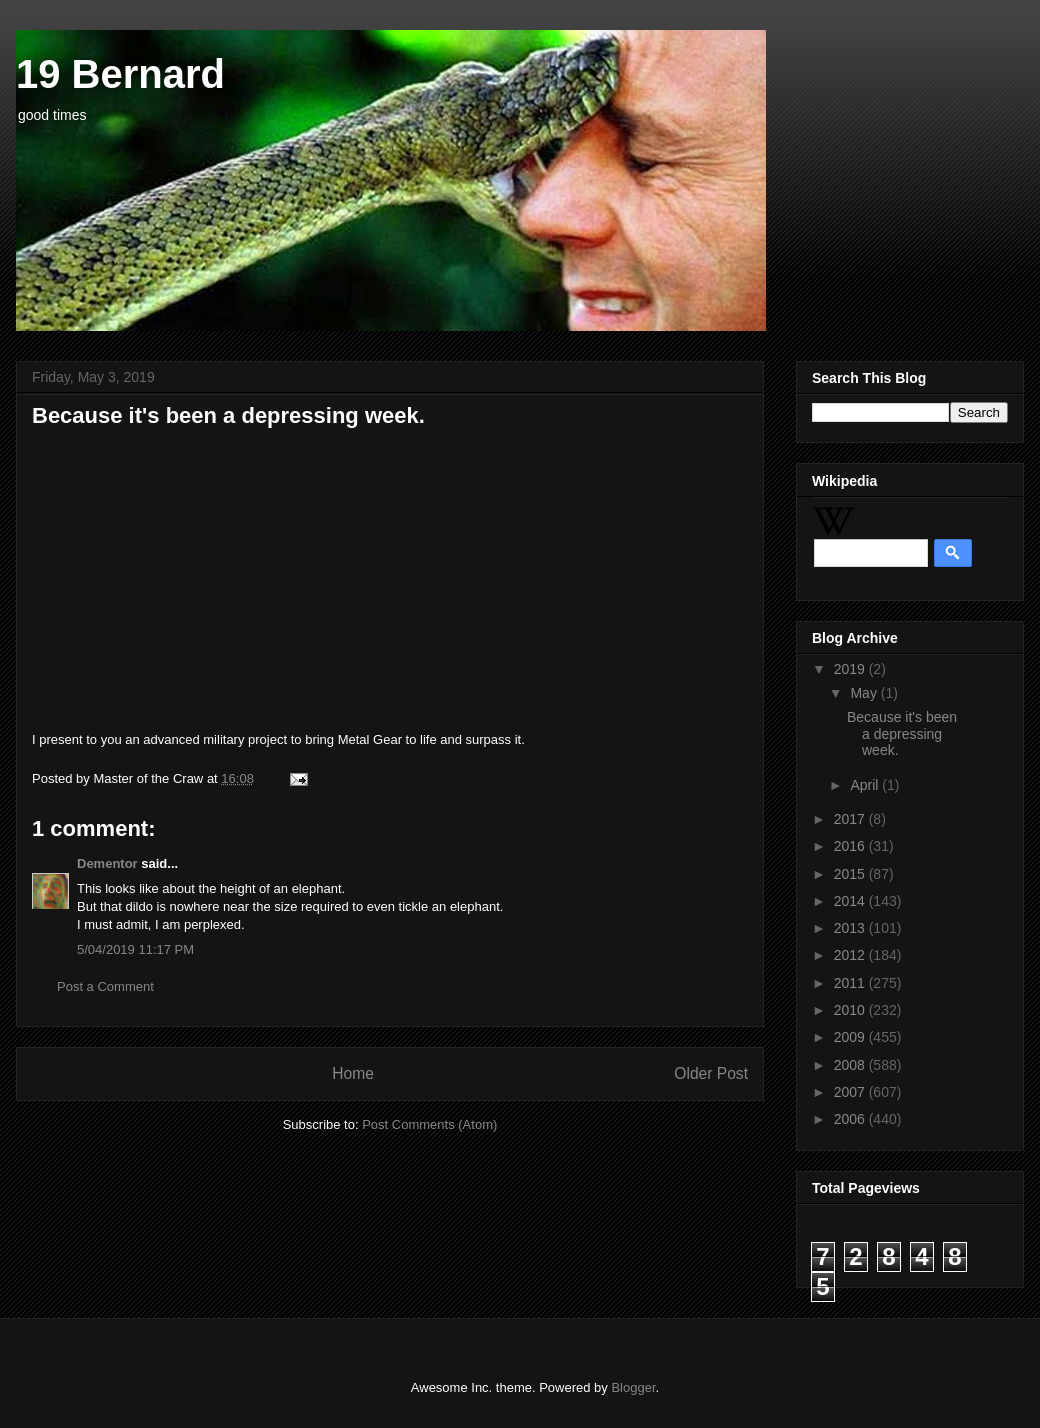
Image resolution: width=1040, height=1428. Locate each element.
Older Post (711, 1073)
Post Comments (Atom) (429, 1124)
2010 (851, 1010)
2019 (851, 669)
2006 (851, 1119)
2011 (851, 983)
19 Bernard (120, 74)
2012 (851, 955)
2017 (851, 819)
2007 (851, 1092)
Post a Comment (105, 986)
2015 (851, 874)
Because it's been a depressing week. (902, 734)
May (865, 693)
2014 (851, 901)
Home (353, 1073)
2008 (851, 1065)
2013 (851, 928)
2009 (851, 1037)
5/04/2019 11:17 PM (135, 949)
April (866, 785)
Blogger (633, 1387)
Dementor (107, 863)
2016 (851, 846)
